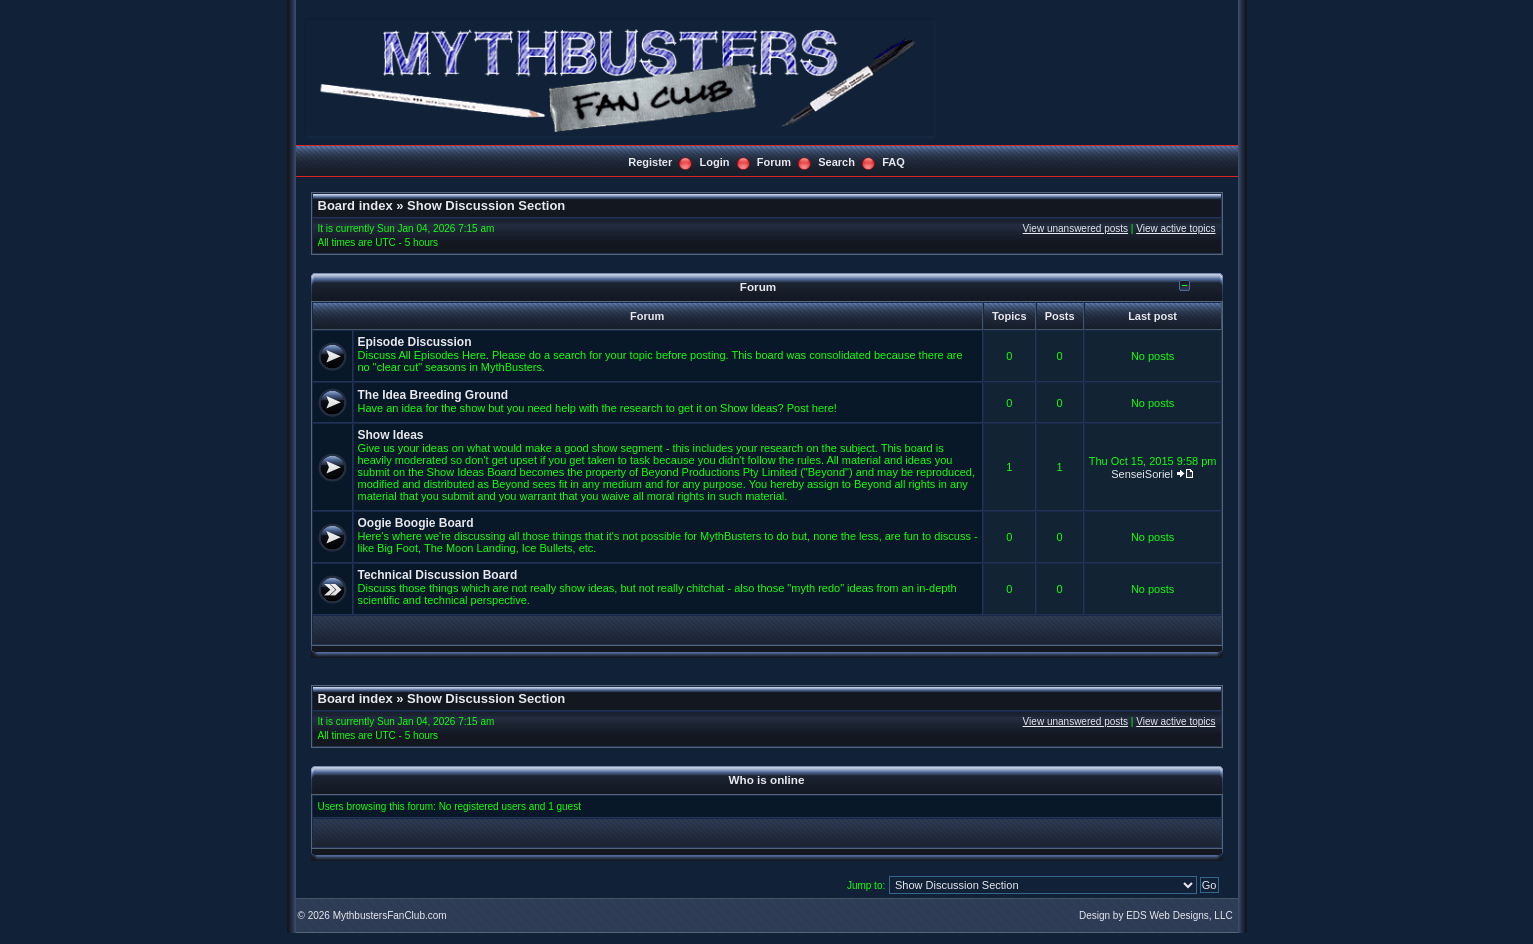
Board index (355, 205)
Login (715, 162)
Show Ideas (391, 435)
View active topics (1175, 228)
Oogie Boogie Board (416, 523)
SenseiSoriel (1142, 474)
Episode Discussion (415, 342)
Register (650, 162)
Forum (774, 162)
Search (836, 162)
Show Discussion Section (486, 205)
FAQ (893, 162)
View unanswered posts (1075, 228)
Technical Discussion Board (438, 575)
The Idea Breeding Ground (433, 395)
